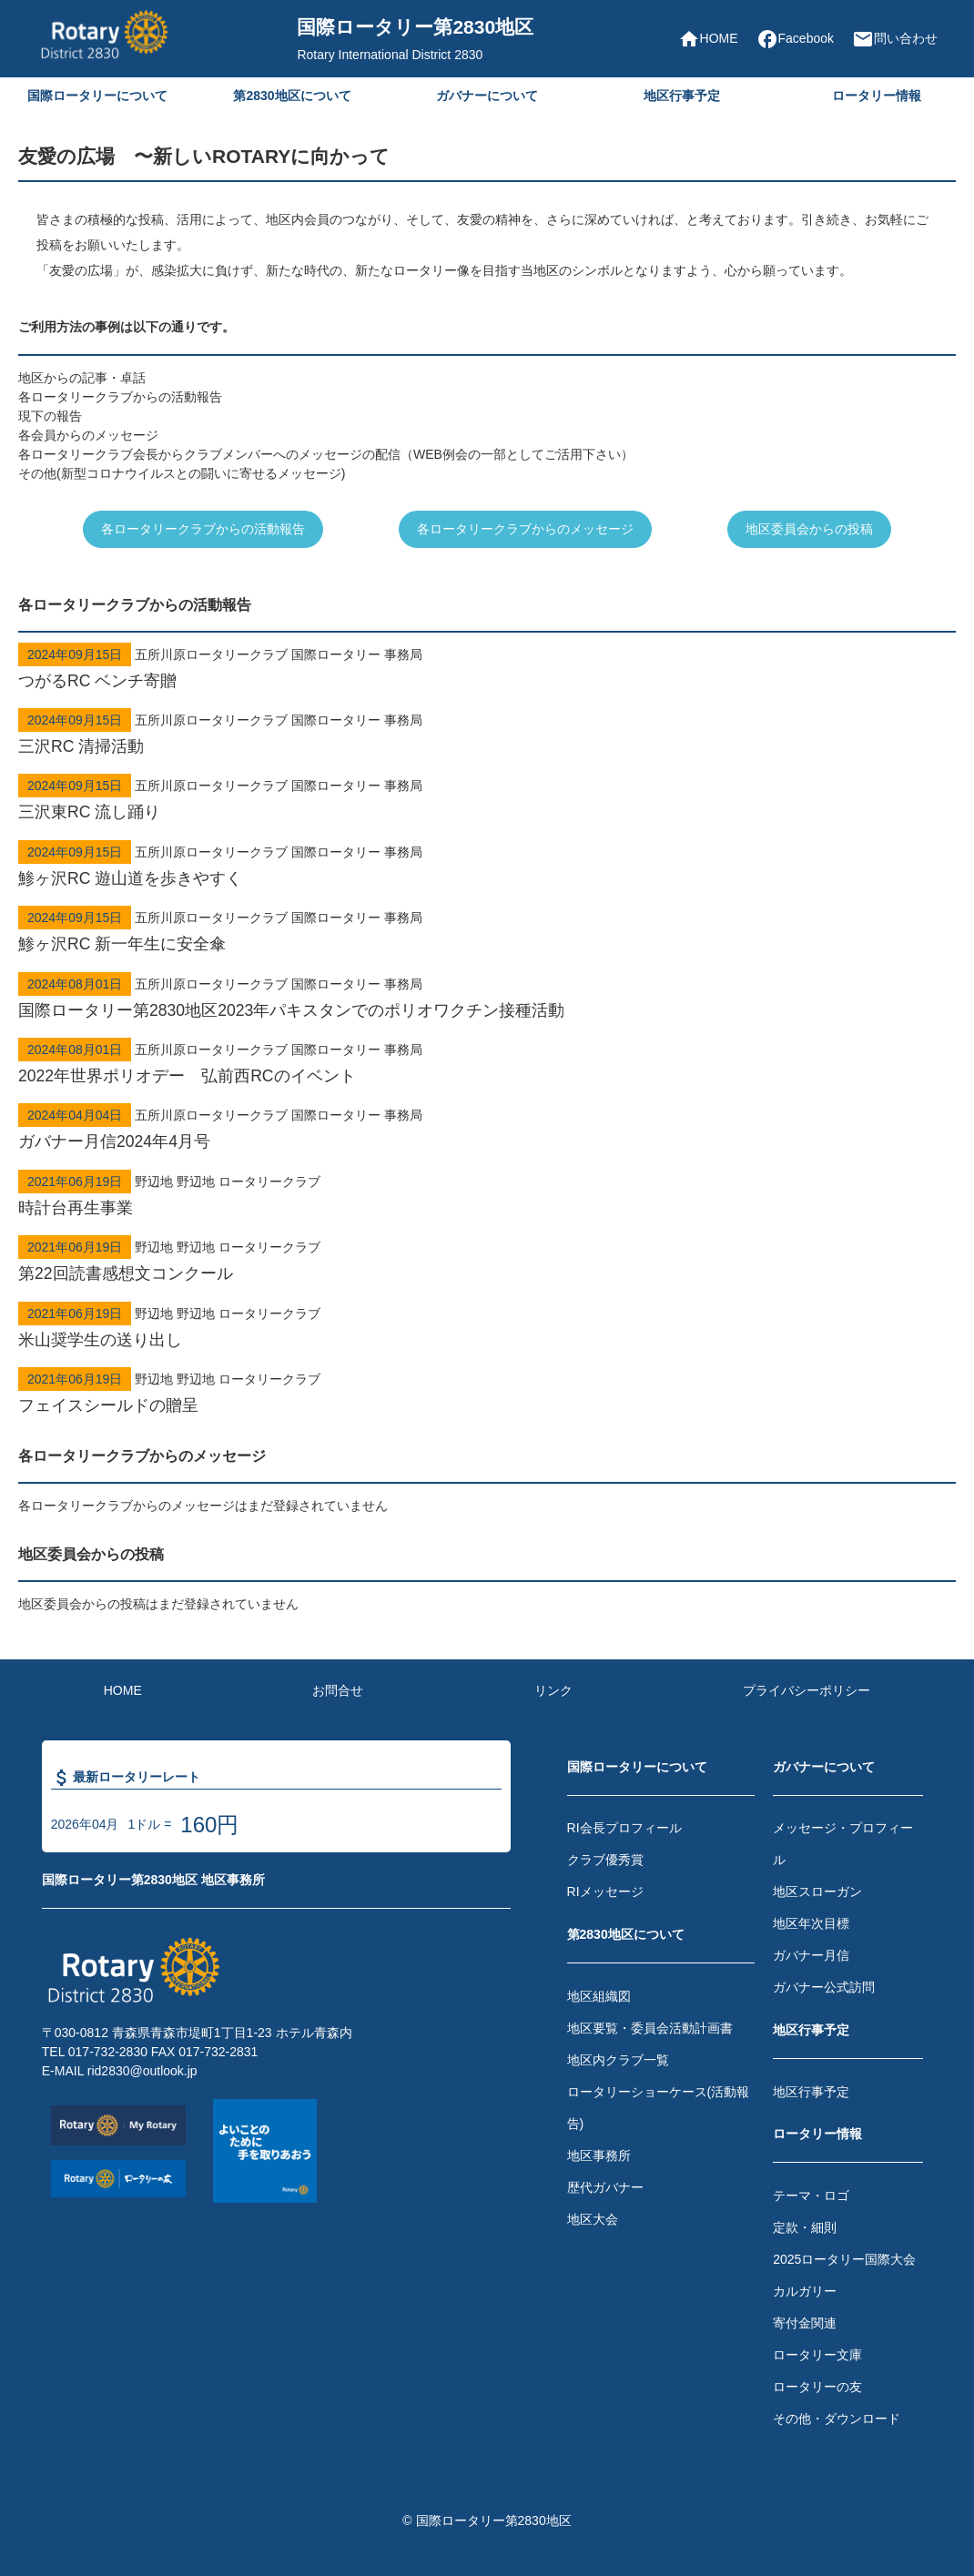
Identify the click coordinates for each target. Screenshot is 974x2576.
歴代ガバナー (605, 2187)
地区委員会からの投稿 (809, 529)
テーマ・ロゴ (811, 2195)
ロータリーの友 (817, 2386)
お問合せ (337, 1690)
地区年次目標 (811, 1923)
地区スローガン (817, 1891)
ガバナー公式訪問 (824, 1987)
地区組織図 (599, 1996)
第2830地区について (291, 95)
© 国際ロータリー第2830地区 (486, 2520)
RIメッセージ (605, 1891)
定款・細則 (805, 2227)
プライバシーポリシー (806, 1690)
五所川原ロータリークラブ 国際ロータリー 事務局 (487, 670)
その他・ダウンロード (836, 2418)
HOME (708, 39)
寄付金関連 (805, 2323)
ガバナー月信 (811, 1955)
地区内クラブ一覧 (618, 2060)
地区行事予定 (682, 95)
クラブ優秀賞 (605, 1859)
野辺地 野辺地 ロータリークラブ (487, 1197)
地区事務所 (599, 2155)
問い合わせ (895, 39)
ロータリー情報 (876, 95)
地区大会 (592, 2219)
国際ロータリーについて (97, 95)
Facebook (795, 39)
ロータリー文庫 (817, 2355)
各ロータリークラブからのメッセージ (525, 529)
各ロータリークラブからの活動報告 (203, 529)
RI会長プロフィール (624, 1827)
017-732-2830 (107, 2051)
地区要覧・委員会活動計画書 (650, 2028)
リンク (553, 1690)
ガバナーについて (487, 95)
